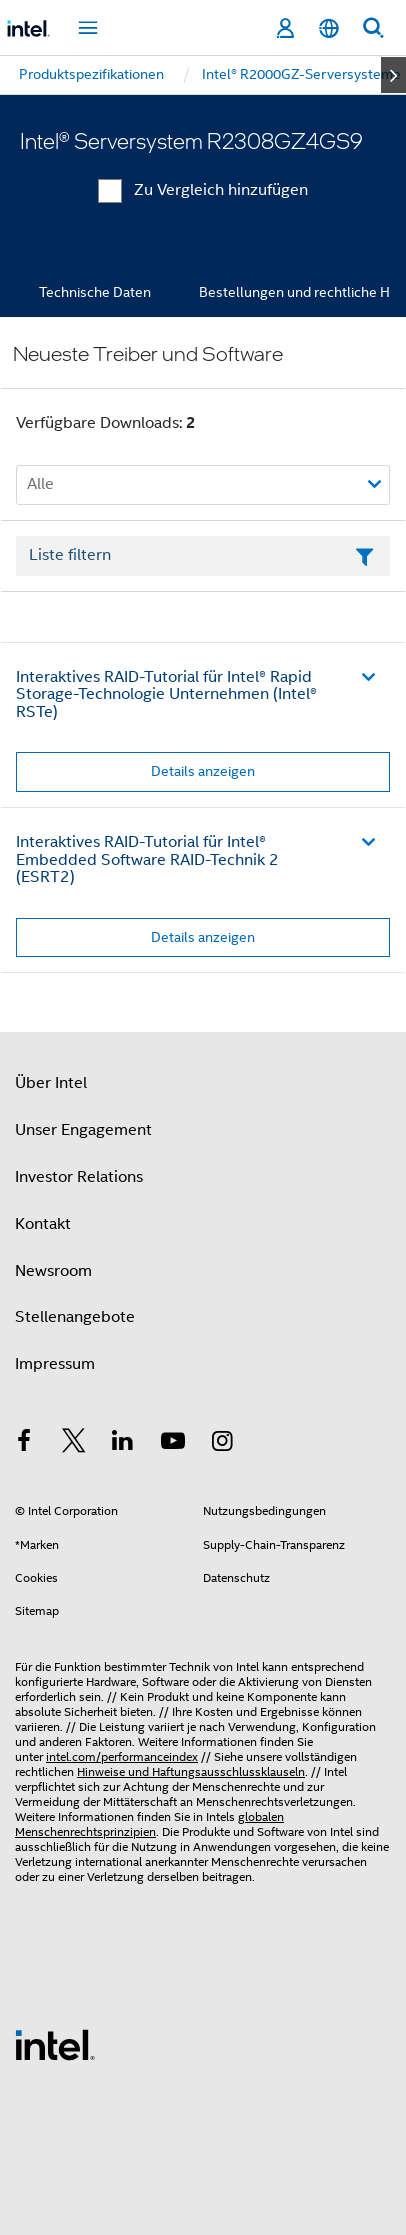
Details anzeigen (203, 771)
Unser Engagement (83, 1130)
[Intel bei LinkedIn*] (123, 1444)
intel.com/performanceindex (122, 1756)
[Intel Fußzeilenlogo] (55, 2044)
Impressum (55, 1364)
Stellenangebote (75, 1317)
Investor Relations (79, 1177)
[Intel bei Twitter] (74, 1444)
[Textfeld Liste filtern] (203, 556)
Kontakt (43, 1224)
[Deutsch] (329, 28)
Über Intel (51, 1083)
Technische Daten (95, 292)
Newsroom (53, 1271)
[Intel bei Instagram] (222, 1444)
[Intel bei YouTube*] (173, 1444)
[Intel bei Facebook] (24, 1444)
